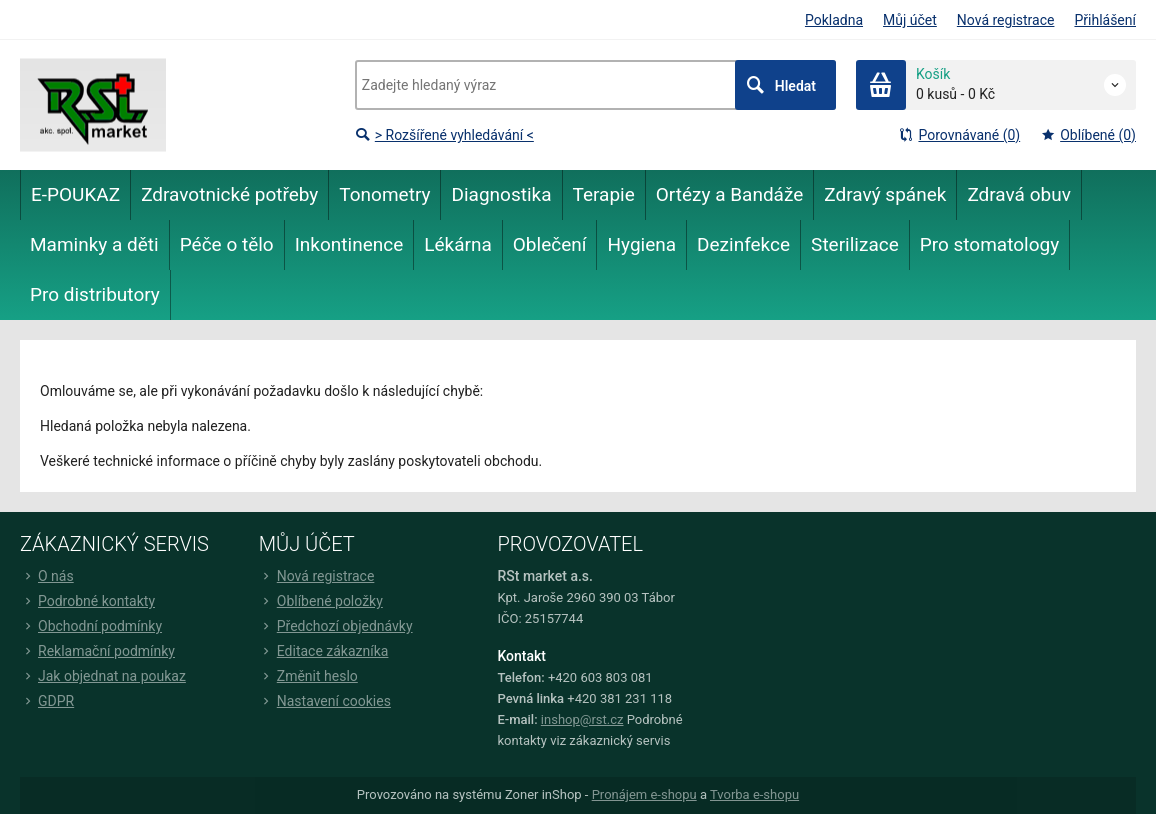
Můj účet (910, 20)
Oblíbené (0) (1088, 135)
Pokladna (834, 20)
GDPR (47, 701)
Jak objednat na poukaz (103, 676)
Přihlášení (1105, 20)
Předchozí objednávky (336, 626)
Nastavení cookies (325, 701)
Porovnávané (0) (959, 135)
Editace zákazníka (324, 651)
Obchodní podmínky (91, 626)
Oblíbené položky (321, 601)
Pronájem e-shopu (644, 794)
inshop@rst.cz (582, 719)
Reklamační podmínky (97, 651)
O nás (47, 576)
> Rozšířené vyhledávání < (444, 135)
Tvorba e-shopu (754, 794)
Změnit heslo (308, 676)
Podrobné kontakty (87, 601)
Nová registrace (1006, 20)
